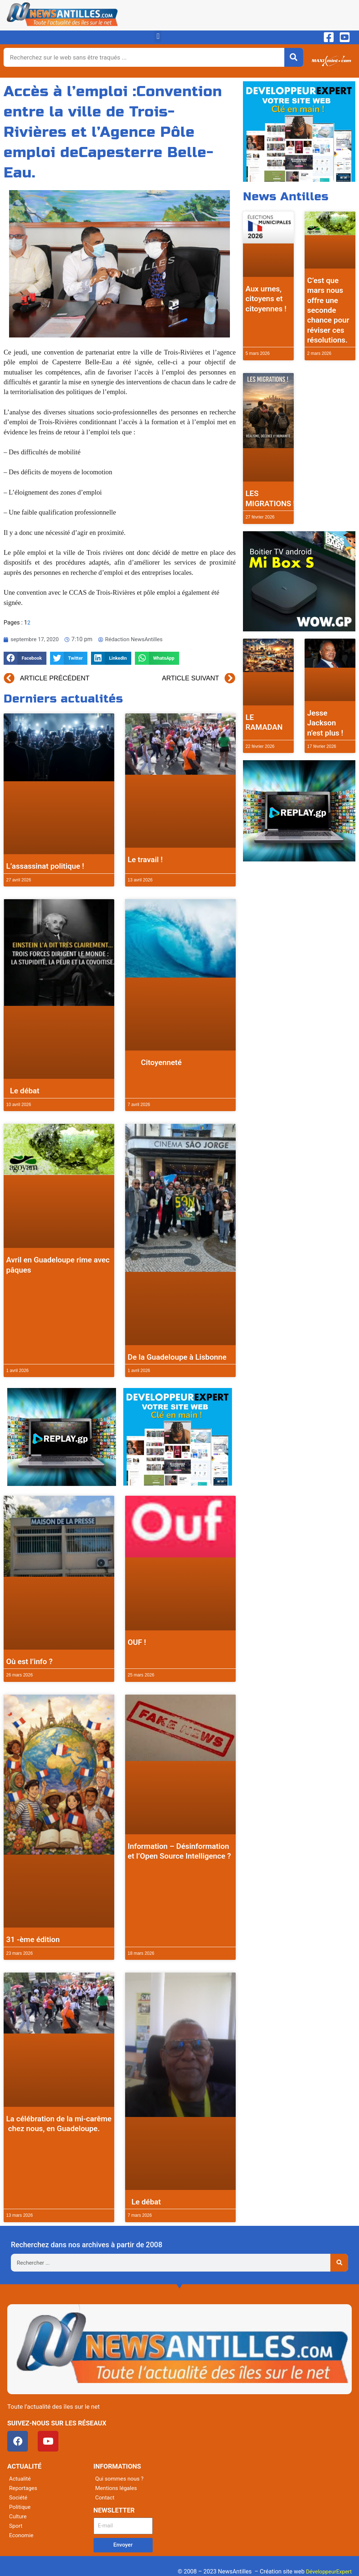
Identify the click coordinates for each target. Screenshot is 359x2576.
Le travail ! (145, 859)
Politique (20, 2506)
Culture (18, 2516)
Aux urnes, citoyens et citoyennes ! (265, 298)
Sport (16, 2525)
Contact (105, 2497)
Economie (22, 2535)
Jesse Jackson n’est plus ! (325, 723)
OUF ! (137, 1642)
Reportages (24, 2488)
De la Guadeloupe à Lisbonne (177, 1357)
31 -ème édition (33, 1939)
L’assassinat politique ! (45, 866)
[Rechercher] (293, 57)
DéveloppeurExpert (327, 2571)
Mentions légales (117, 2488)
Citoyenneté (155, 1062)
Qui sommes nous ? (120, 2478)
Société (18, 2497)
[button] (157, 36)
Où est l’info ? (29, 1661)
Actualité (20, 2478)
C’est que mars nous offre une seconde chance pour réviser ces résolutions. (328, 310)
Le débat (23, 1090)
